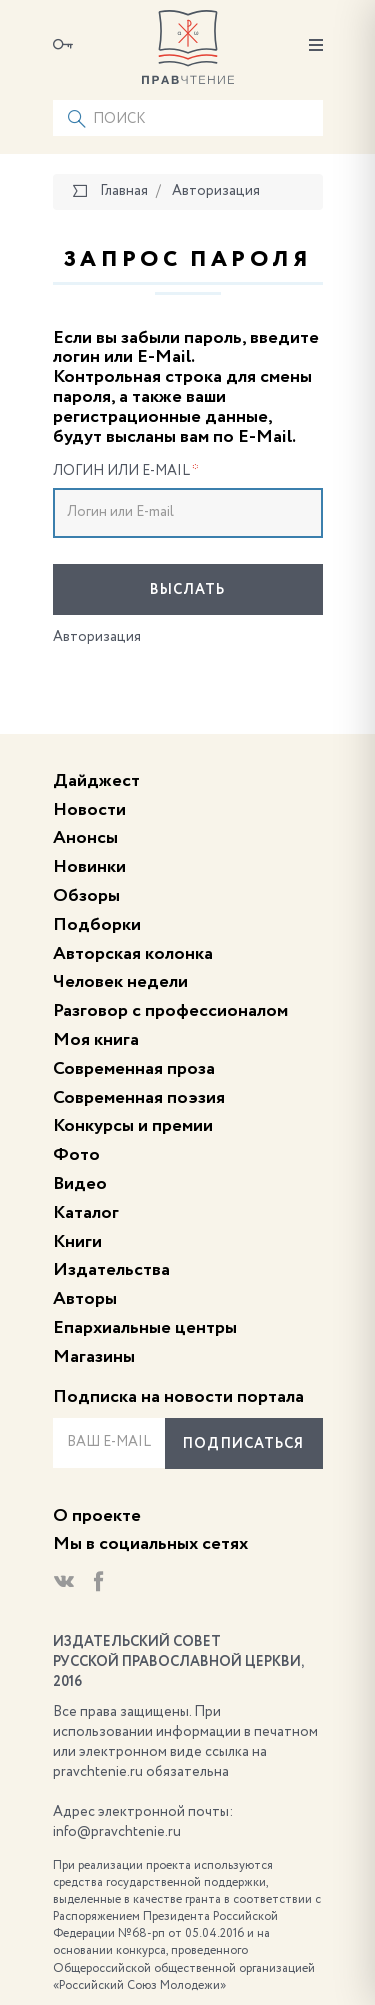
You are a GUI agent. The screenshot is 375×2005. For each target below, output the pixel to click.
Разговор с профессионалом (170, 1011)
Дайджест (96, 781)
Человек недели (120, 982)
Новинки (89, 867)
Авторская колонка (133, 954)
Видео (80, 1184)
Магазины (94, 1357)
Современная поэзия (139, 1098)
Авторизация (97, 637)
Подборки (97, 925)
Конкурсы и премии (133, 1126)
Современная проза (134, 1069)
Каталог (86, 1213)
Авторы (85, 1299)
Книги (77, 1242)
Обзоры (86, 896)
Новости (89, 810)
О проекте (97, 1516)
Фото (76, 1155)
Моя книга (96, 1040)
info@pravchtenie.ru (117, 1832)
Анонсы (85, 838)
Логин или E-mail (126, 471)
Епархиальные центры (145, 1328)
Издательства (111, 1270)
